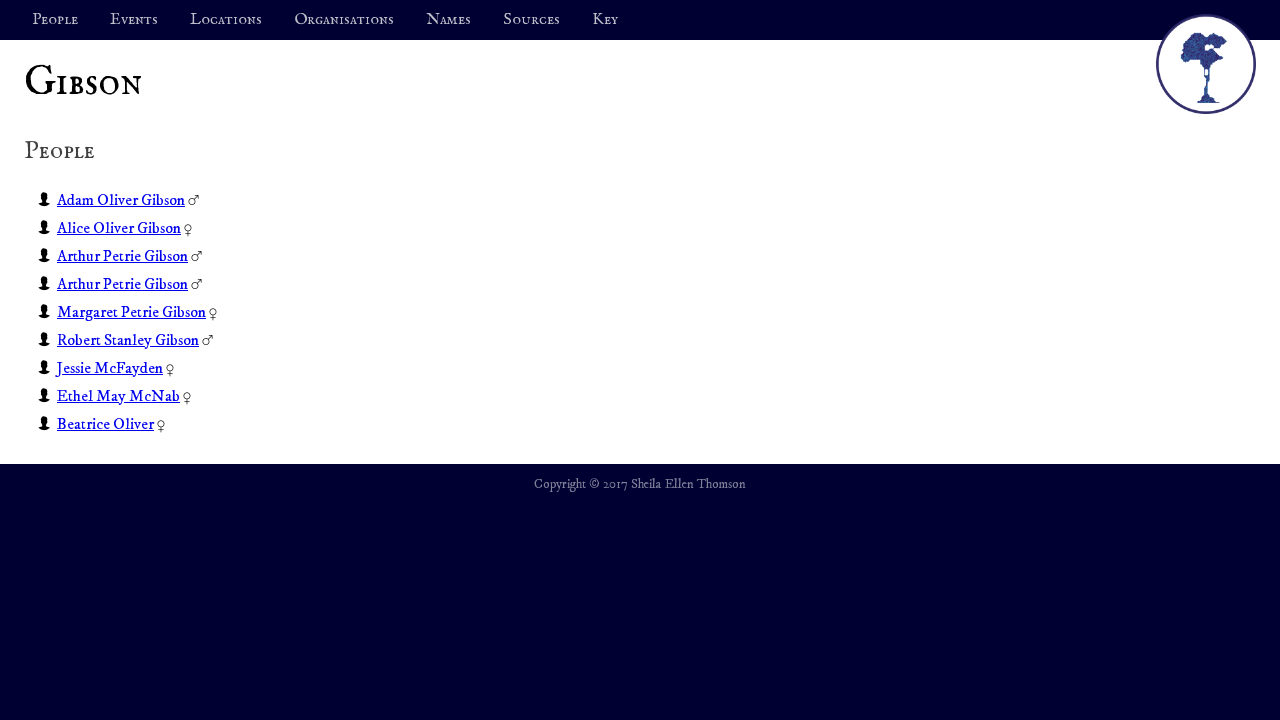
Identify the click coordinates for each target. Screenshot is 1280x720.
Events (134, 20)
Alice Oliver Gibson (119, 228)
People (55, 20)
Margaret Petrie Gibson (131, 312)
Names (448, 20)
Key (605, 20)
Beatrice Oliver (105, 424)
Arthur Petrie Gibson (122, 256)
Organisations (344, 20)
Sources (531, 20)
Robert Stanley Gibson (128, 340)
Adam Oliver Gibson (121, 200)
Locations (226, 20)
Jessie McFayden (110, 368)
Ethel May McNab (118, 396)
